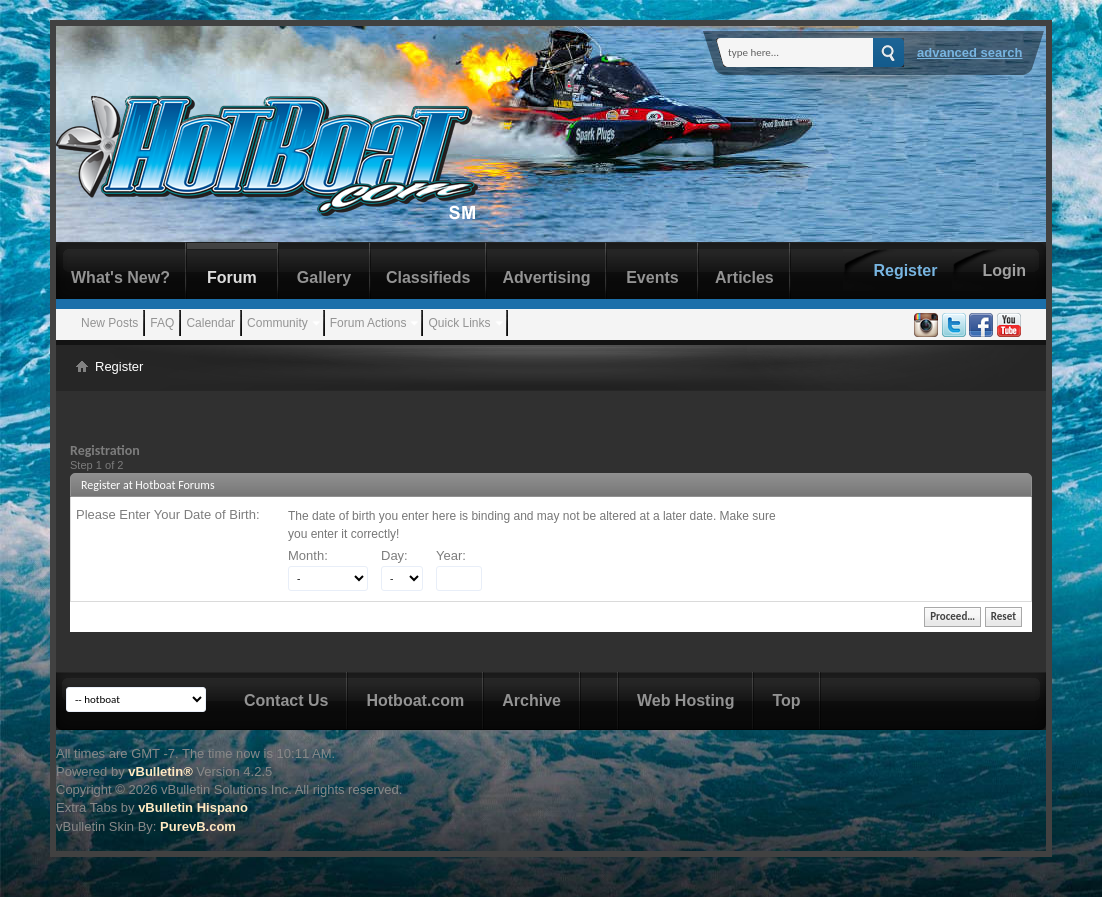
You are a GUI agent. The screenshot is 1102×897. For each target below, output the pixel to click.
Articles (744, 277)
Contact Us (286, 700)
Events (652, 277)
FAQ (162, 323)
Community (277, 323)
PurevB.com (198, 826)
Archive (531, 700)
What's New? (120, 277)
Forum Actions (368, 323)
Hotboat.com (415, 700)
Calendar (210, 323)
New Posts (109, 323)
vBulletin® (160, 771)
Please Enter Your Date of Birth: (168, 514)
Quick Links (459, 323)
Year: (451, 555)
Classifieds (428, 277)
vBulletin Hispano (193, 807)
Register (905, 270)
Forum (232, 277)
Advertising (546, 277)
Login (1004, 270)
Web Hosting (685, 700)
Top (786, 700)
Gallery (324, 277)
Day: (394, 555)
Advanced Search (970, 52)
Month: (308, 555)
